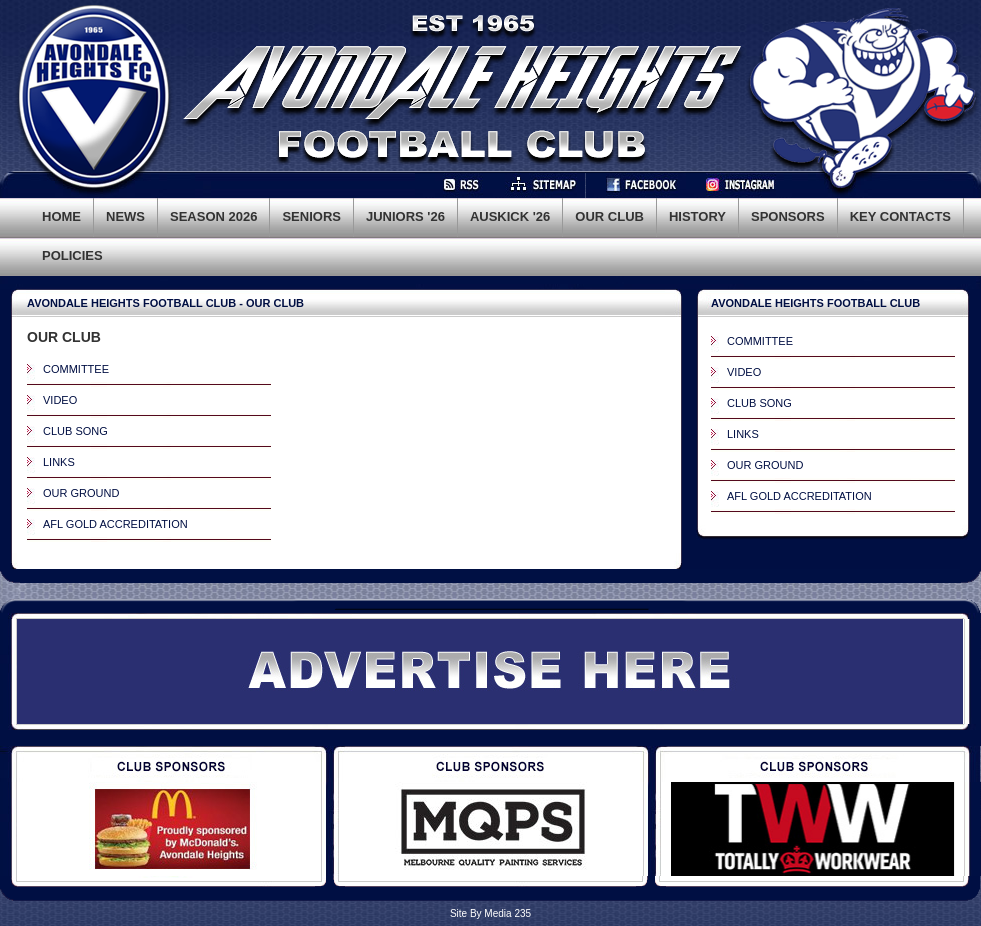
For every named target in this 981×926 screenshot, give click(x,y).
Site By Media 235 (490, 913)
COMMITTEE (76, 369)
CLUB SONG (75, 431)
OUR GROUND (81, 493)
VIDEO (60, 400)
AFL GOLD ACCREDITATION (115, 524)
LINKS (59, 462)
